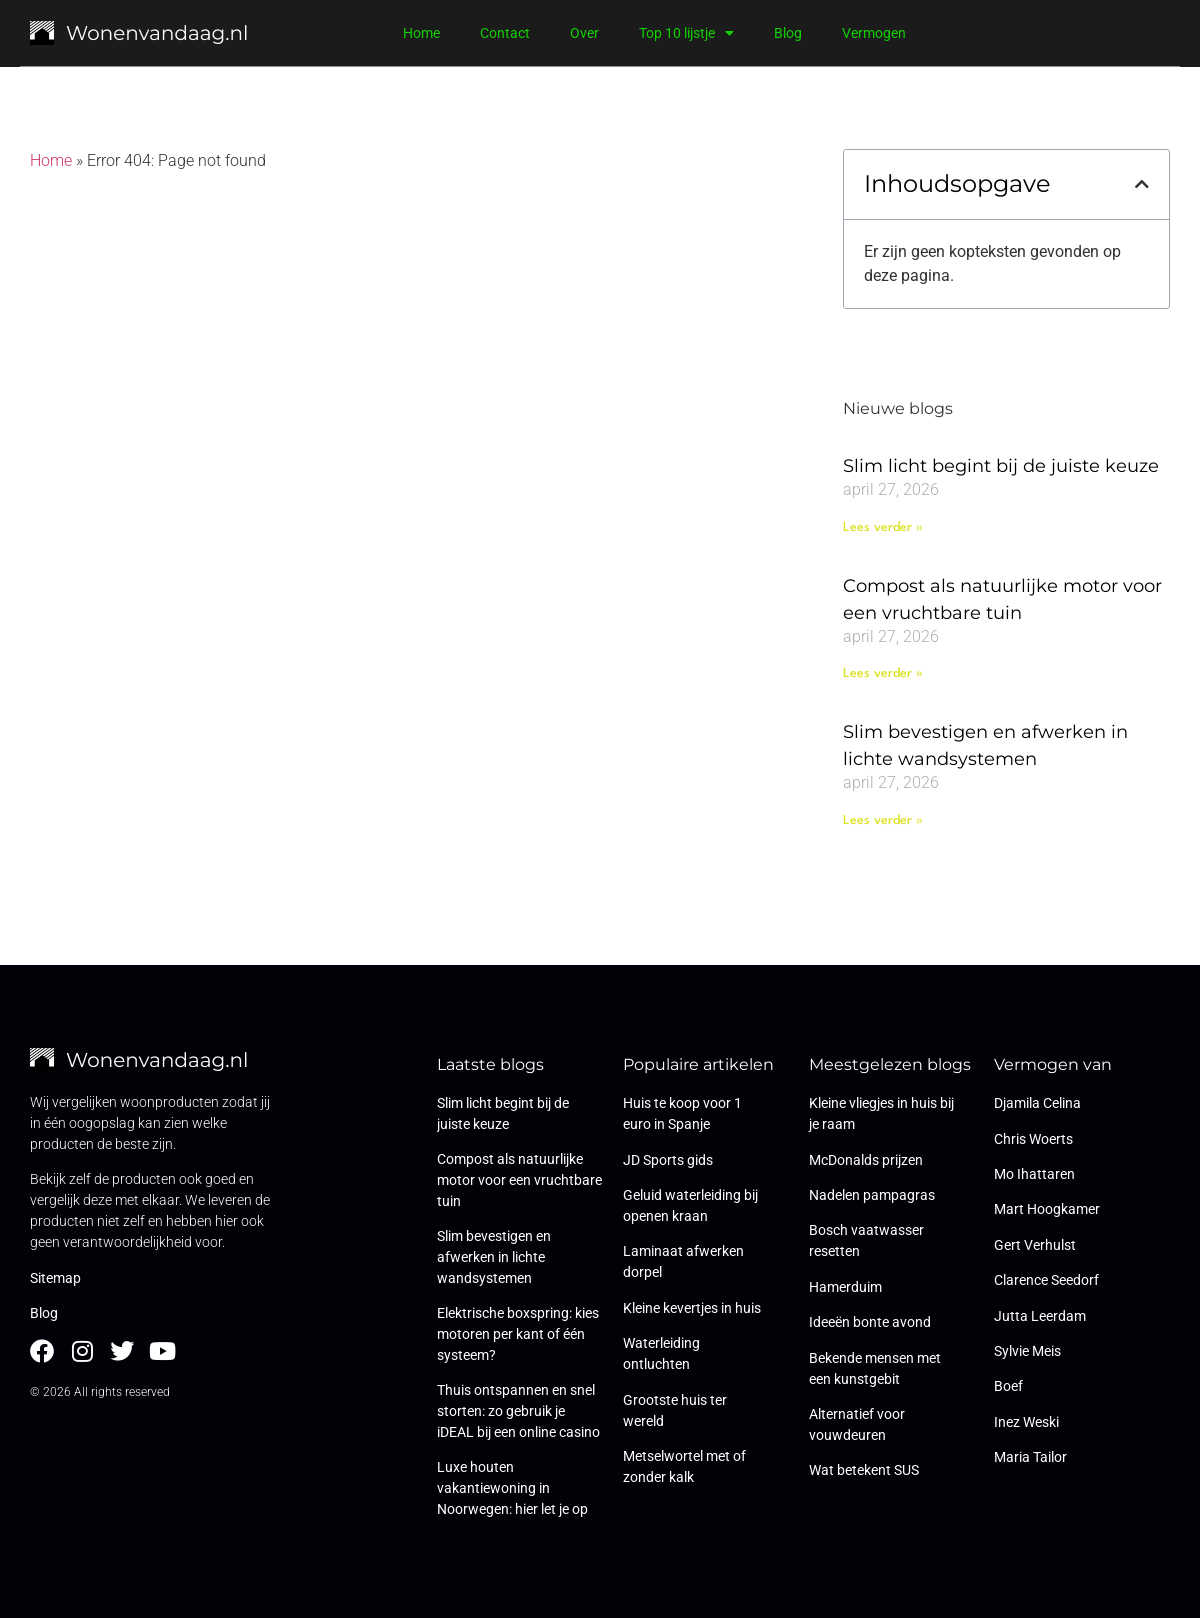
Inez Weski (1026, 1422)
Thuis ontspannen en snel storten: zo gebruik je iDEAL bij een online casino (518, 1411)
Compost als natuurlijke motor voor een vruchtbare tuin (519, 1180)
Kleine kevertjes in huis (692, 1308)
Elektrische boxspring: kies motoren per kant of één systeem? (518, 1334)
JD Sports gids (668, 1160)
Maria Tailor (1030, 1457)
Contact (505, 33)
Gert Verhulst (1035, 1245)
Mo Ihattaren (1034, 1174)
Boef (1008, 1386)
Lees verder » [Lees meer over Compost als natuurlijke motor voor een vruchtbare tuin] (883, 673)
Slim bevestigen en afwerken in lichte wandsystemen (494, 1257)
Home (421, 33)
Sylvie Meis (1027, 1351)
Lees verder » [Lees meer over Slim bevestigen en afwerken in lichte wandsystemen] (883, 820)
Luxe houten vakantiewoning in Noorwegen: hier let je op (512, 1488)
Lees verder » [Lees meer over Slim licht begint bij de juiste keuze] (883, 527)
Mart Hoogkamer (1047, 1209)
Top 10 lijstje (686, 33)
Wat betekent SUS (864, 1470)
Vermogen (874, 33)
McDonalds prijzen (866, 1160)
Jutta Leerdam (1040, 1316)
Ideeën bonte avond (870, 1322)
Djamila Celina (1037, 1103)
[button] (1142, 184)
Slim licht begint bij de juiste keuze (1001, 466)
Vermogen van (1053, 1064)
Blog (788, 33)
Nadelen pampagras (872, 1195)
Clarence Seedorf (1046, 1280)
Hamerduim (845, 1287)
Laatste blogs (490, 1064)
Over (584, 33)
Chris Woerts (1033, 1139)
